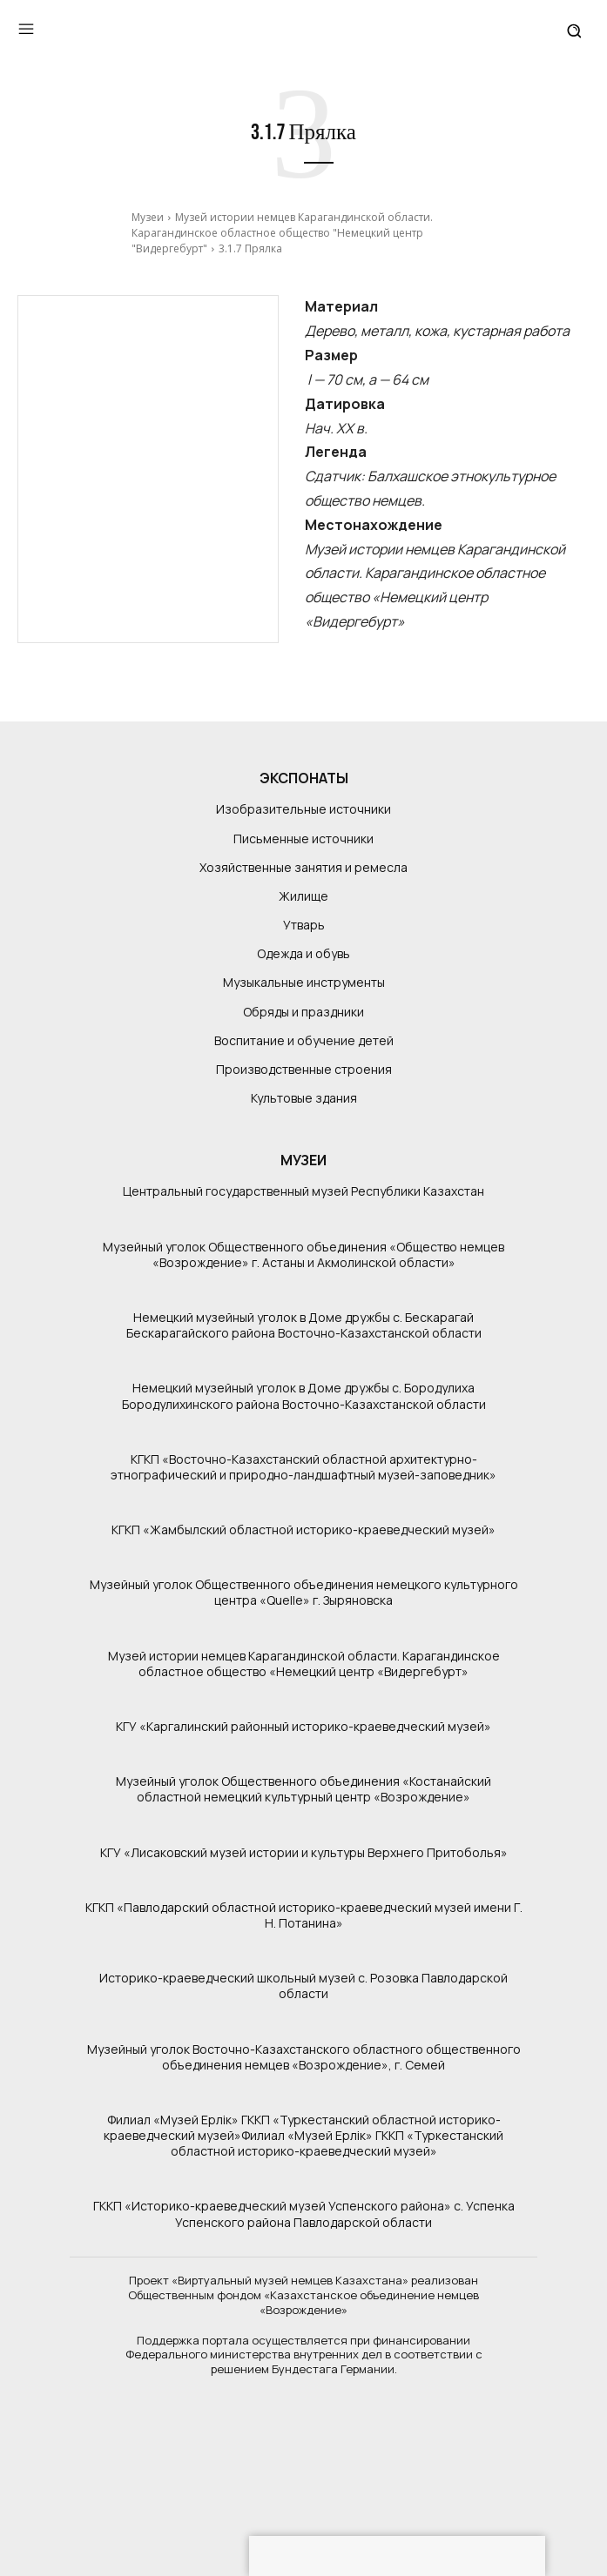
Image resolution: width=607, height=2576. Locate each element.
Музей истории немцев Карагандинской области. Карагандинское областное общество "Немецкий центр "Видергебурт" (282, 233)
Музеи (148, 217)
